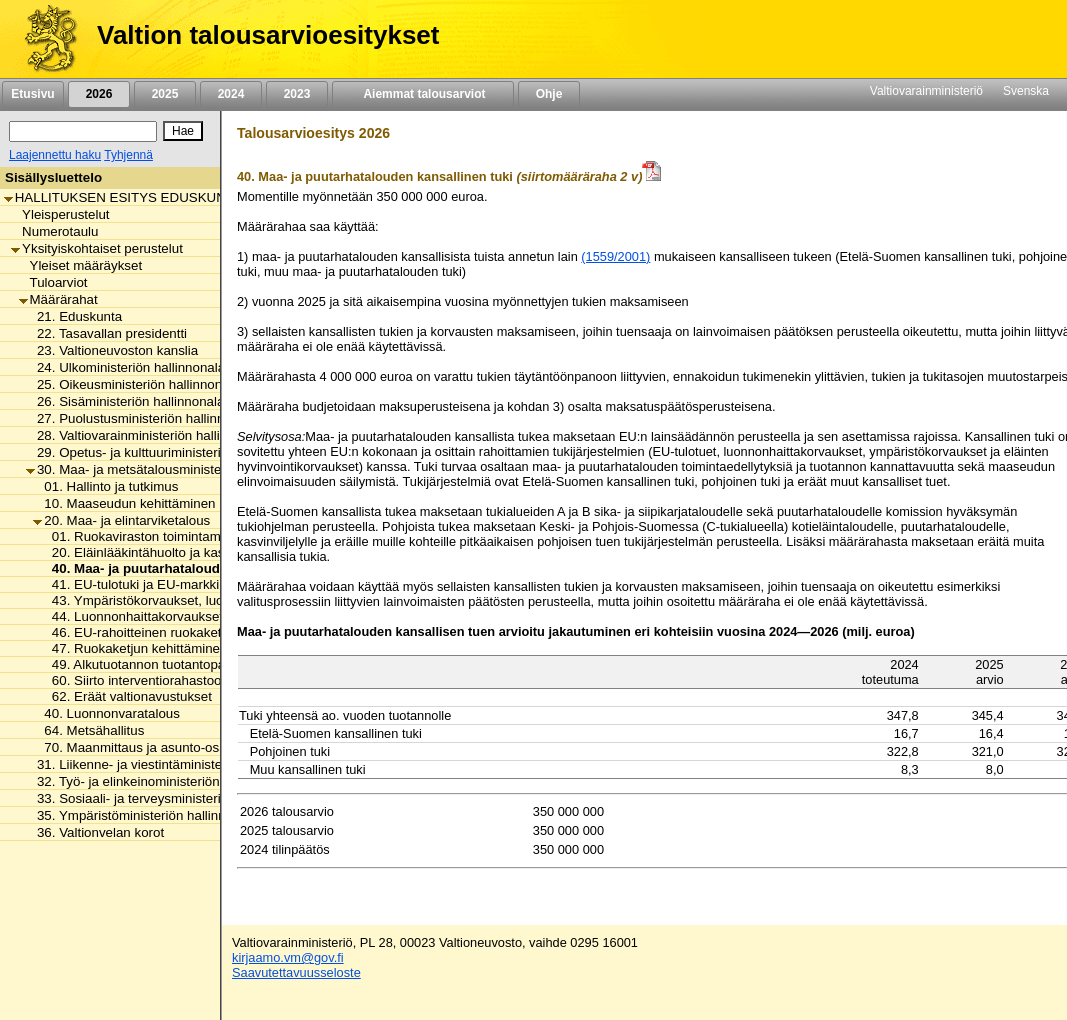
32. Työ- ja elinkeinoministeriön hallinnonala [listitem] (160, 781)
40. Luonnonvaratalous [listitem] (106, 713)
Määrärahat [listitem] (58, 299)
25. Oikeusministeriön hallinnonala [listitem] (133, 384)
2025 (165, 94)
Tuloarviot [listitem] (53, 282)
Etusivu (32, 94)
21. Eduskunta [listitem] (74, 316)
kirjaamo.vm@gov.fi (288, 957)
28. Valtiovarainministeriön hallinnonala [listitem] (146, 435)
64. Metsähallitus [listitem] (88, 730)
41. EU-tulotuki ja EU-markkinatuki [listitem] (148, 584)
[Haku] (83, 131)
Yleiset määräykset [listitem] (81, 265)
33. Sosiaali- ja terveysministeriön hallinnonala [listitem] (168, 798)
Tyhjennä (128, 155)
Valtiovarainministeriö (926, 91)
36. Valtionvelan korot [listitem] (95, 832)
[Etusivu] (43, 39)
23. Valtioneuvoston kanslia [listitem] (112, 350)
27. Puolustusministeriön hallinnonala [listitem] (141, 418)
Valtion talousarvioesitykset (268, 35)
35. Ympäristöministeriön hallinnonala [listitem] (142, 815)
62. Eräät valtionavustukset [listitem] (126, 696)
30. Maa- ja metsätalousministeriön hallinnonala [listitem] (172, 469)
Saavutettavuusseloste (296, 972)
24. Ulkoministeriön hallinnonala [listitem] (125, 367)
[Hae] (183, 131)
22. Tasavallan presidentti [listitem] (106, 333)
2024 (231, 94)
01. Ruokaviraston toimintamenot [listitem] (144, 536)
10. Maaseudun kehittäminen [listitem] (124, 503)
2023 (297, 94)
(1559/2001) (615, 256)
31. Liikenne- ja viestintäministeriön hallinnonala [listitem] (172, 764)
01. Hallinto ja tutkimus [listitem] (105, 486)
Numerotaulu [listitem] (54, 231)
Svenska (1026, 91)
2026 (99, 94)
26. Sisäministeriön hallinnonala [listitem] (125, 401)
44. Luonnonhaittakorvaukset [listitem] (132, 616)
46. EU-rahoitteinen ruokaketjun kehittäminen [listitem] (180, 632)
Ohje (549, 94)
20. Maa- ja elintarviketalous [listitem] (121, 520)
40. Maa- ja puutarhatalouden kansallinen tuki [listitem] (190, 568)
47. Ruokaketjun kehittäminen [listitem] (134, 648)
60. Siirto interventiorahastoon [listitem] (135, 680)
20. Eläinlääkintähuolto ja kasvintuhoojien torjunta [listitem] (192, 552)
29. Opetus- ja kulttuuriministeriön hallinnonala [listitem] (168, 452)
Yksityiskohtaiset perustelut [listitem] (97, 248)
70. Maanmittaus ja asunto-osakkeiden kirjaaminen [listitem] (188, 747)
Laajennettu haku (55, 155)
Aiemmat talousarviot (423, 94)
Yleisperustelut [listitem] (60, 214)
